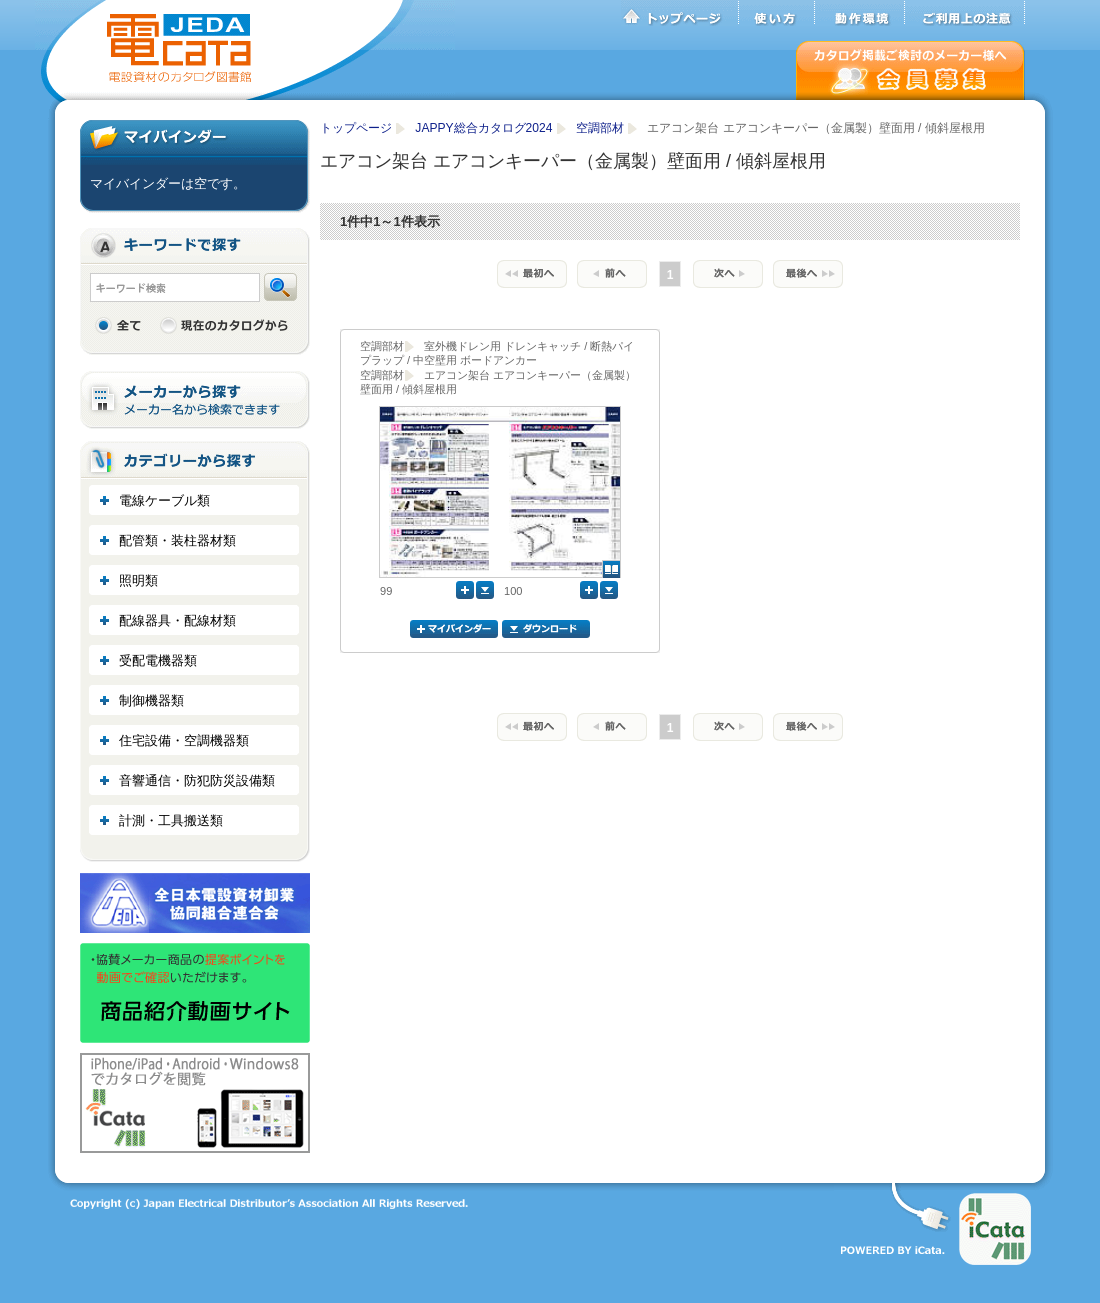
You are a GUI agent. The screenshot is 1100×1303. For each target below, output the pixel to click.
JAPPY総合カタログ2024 (485, 128)
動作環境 (860, 13)
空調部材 (601, 128)
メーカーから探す (195, 400)
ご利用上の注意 (965, 13)
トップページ (680, 13)
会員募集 (910, 70)
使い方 (777, 13)
